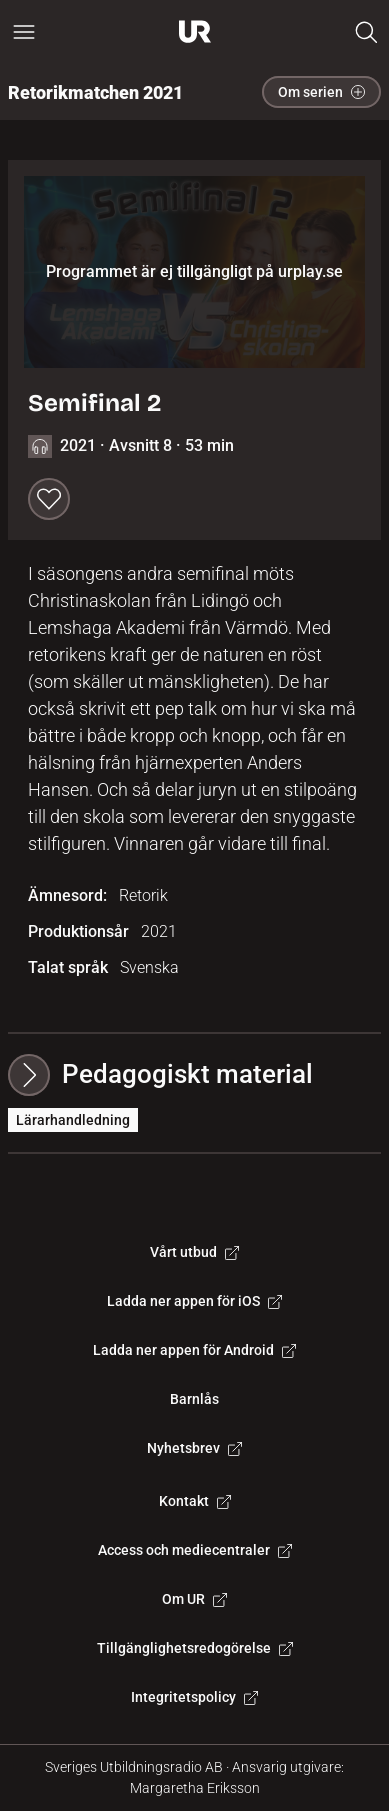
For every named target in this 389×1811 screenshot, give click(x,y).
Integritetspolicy (194, 1697)
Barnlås (194, 1399)
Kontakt (195, 1501)
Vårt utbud (194, 1252)
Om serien (321, 92)
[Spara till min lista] (49, 499)
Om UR (194, 1599)
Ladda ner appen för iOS (194, 1301)
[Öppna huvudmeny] (24, 32)
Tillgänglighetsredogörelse (195, 1648)
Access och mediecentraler (195, 1550)
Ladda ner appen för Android (194, 1350)
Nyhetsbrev (194, 1448)
